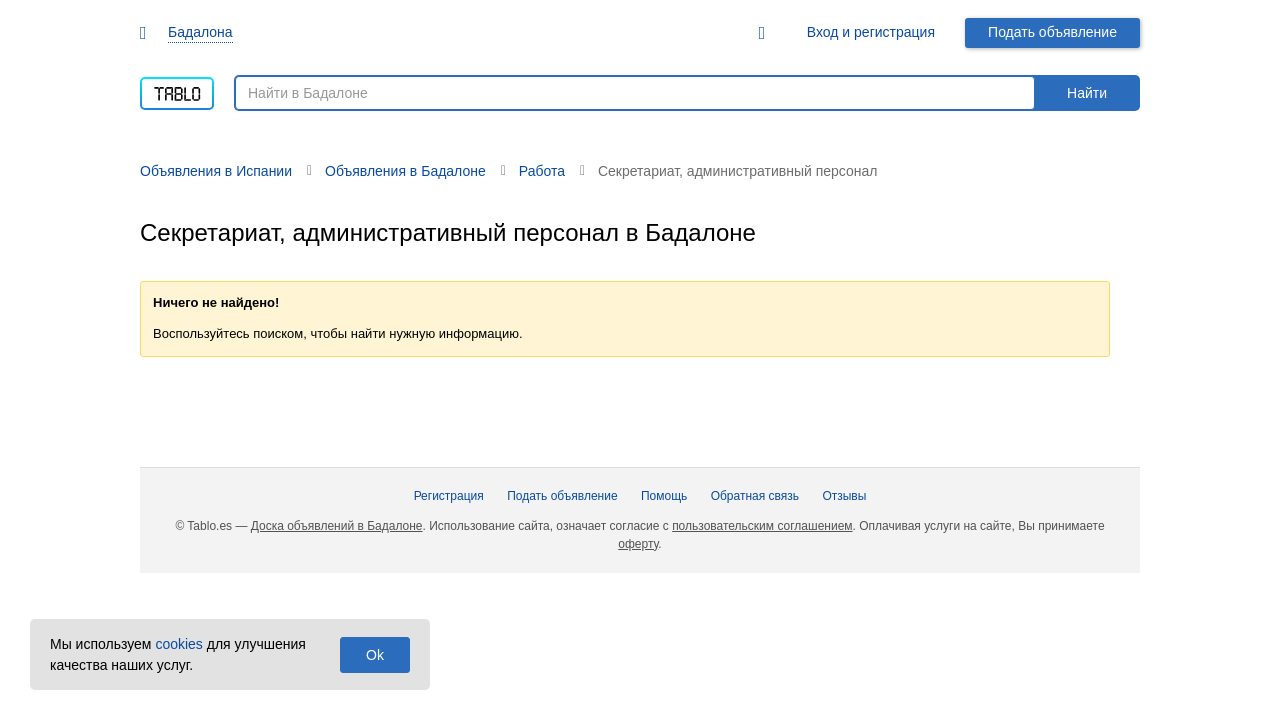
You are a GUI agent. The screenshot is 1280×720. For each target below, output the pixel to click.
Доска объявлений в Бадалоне (337, 526)
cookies (178, 644)
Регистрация (449, 496)
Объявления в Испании (216, 171)
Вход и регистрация (871, 32)
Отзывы (844, 496)
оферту (638, 544)
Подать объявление (1052, 32)
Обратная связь (755, 496)
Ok (375, 655)
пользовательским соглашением (762, 526)
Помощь (664, 496)
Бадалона (200, 32)
